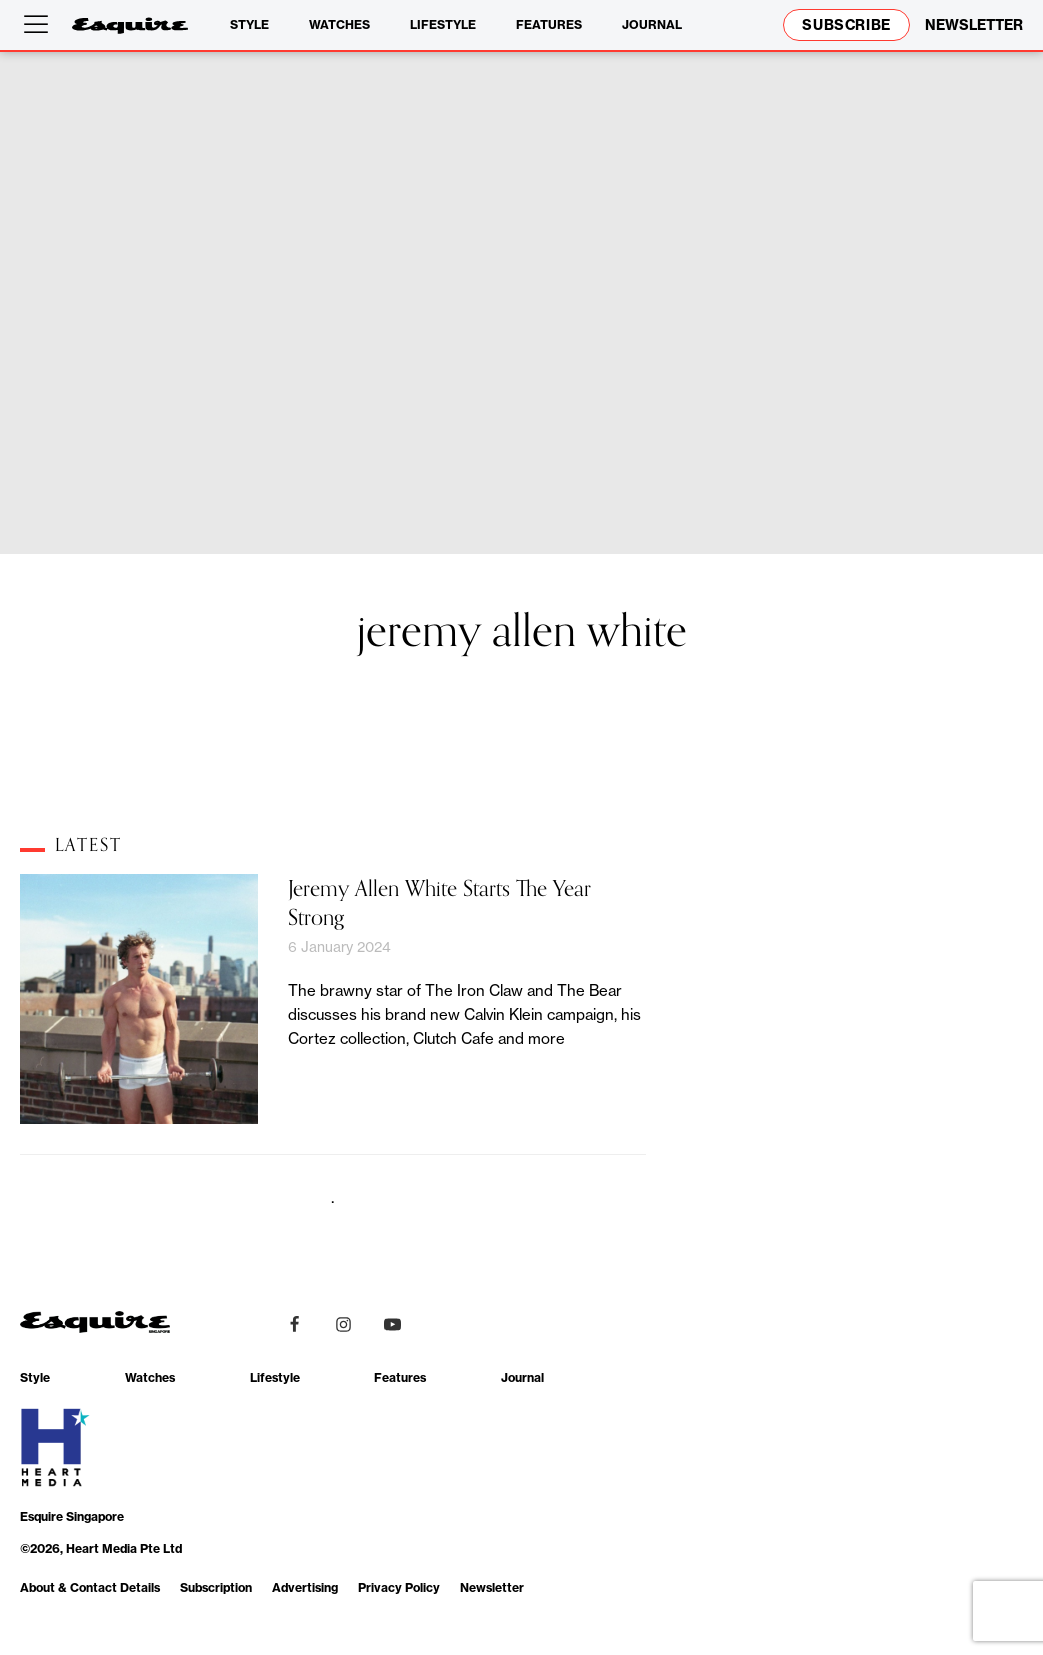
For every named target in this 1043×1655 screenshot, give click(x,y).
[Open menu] (40, 25)
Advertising (305, 1587)
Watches (339, 24)
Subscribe (846, 25)
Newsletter (492, 1587)
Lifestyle (443, 24)
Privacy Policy (399, 1587)
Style (249, 24)
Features (549, 24)
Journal (652, 24)
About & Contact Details (90, 1587)
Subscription (216, 1587)
